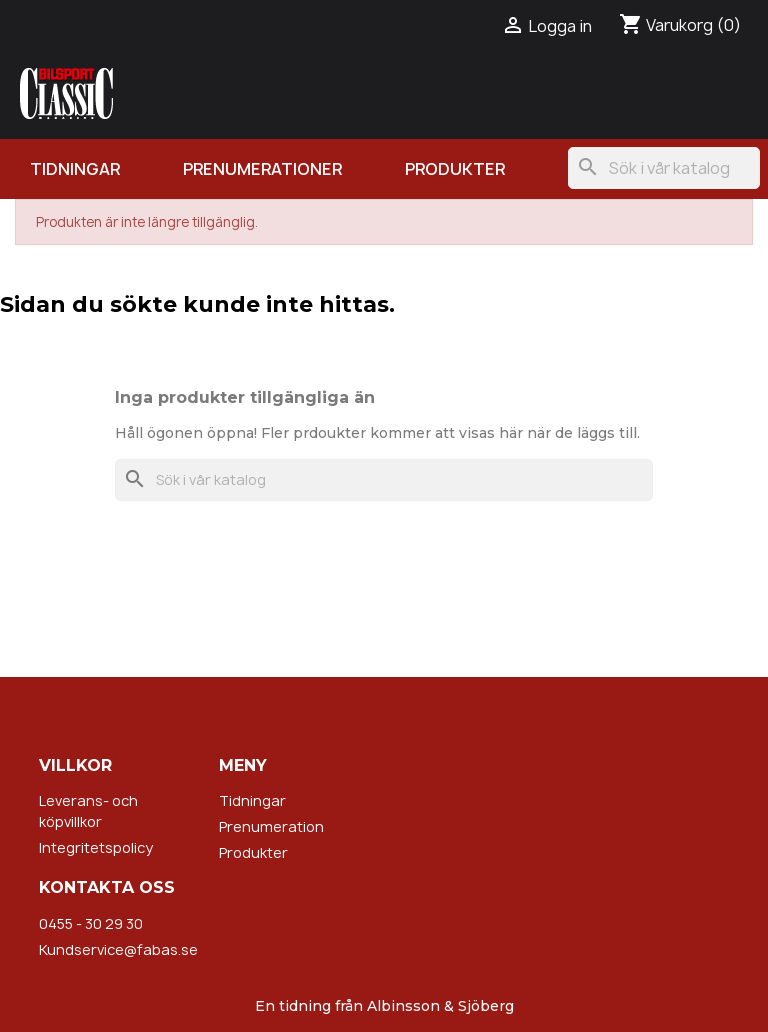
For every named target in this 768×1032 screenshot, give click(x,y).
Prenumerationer (262, 169)
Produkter (455, 169)
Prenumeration (271, 826)
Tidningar (75, 169)
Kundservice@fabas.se (118, 949)
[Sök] (664, 168)
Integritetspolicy (96, 847)
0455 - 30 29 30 (91, 923)
